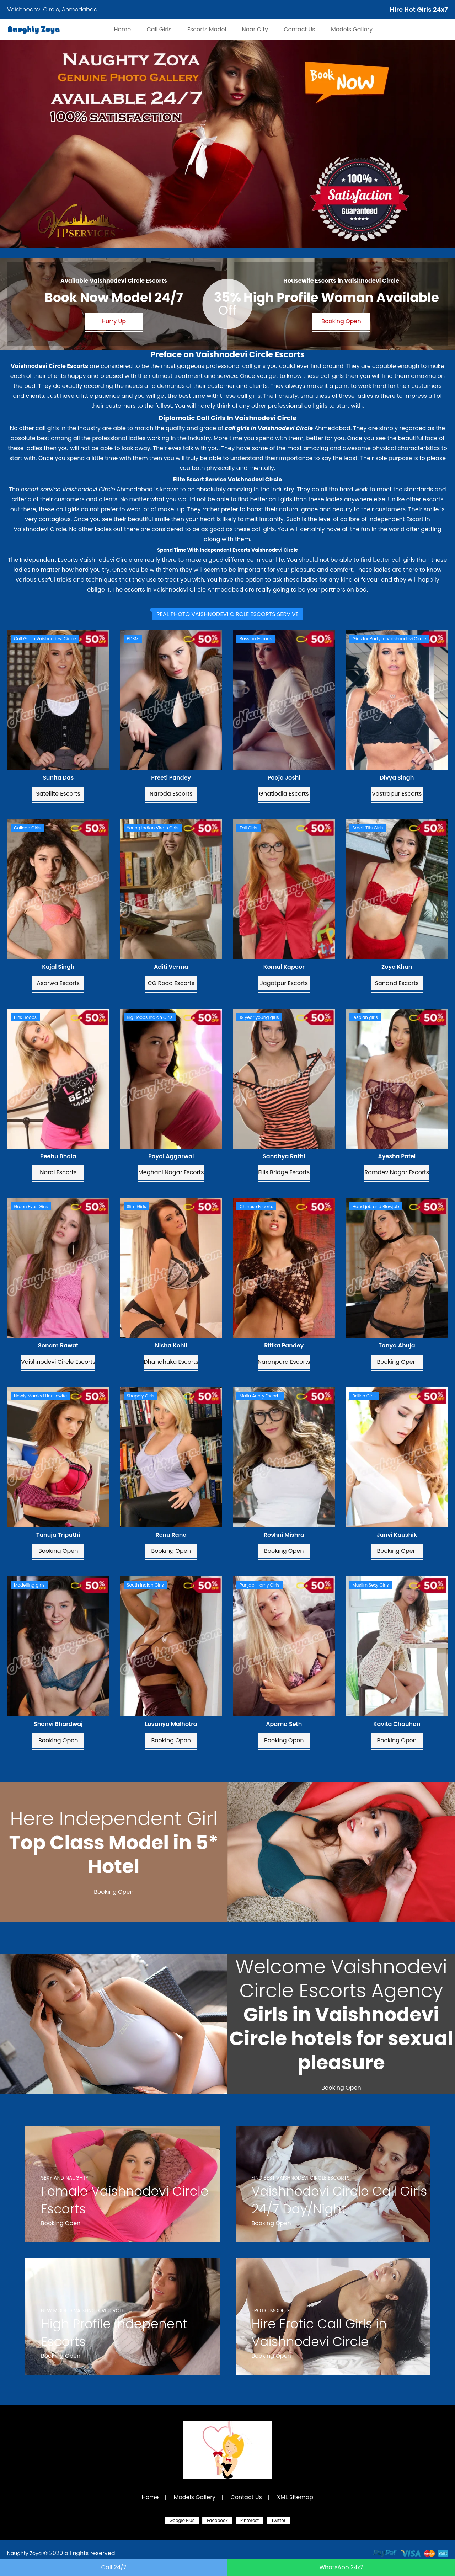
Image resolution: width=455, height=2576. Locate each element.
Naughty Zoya (24, 2553)
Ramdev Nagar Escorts (396, 1172)
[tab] (227, 614)
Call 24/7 (114, 2567)
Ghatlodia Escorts (284, 794)
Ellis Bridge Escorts (284, 1172)
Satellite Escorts (58, 794)
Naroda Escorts (171, 794)
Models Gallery (194, 2497)
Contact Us (246, 2497)
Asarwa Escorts (58, 983)
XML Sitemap (295, 2497)
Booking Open (341, 321)
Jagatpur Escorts (284, 983)
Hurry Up (114, 321)
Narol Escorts (58, 1172)
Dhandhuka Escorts (171, 1362)
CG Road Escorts (171, 983)
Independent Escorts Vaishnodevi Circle (76, 560)
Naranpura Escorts (284, 1362)
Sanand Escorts (397, 983)
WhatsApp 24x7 (341, 2567)
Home (150, 2497)
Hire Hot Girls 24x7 (419, 9)
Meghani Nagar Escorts (171, 1172)
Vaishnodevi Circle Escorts (58, 1362)
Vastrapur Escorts (397, 794)
